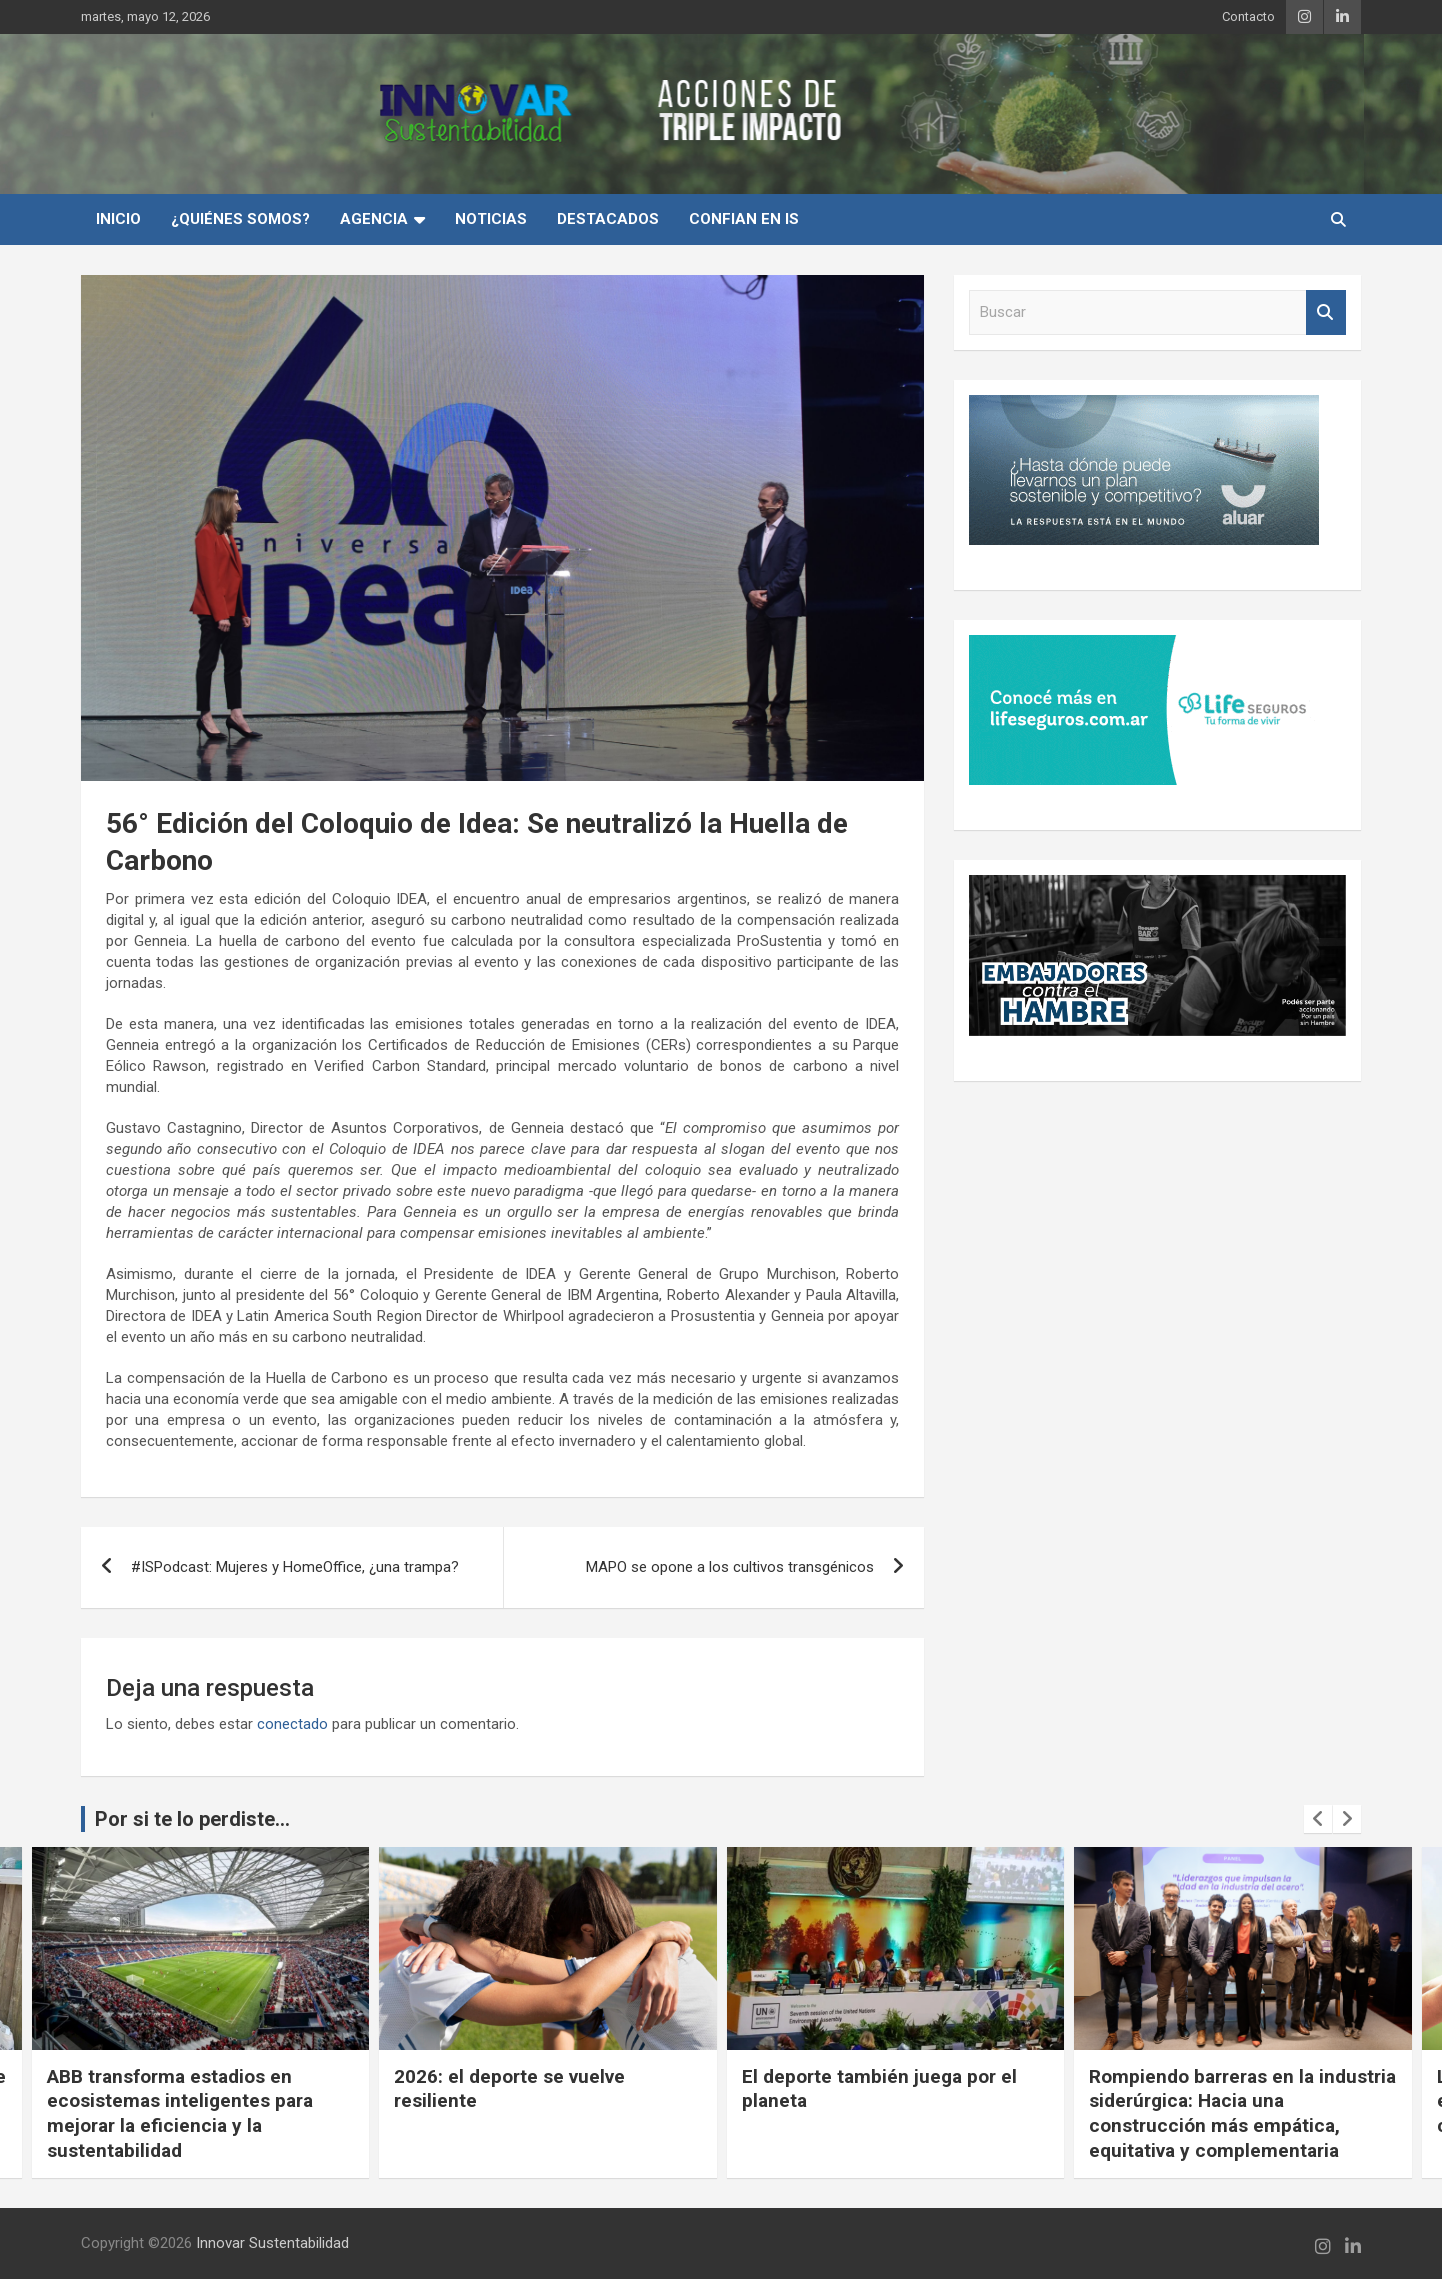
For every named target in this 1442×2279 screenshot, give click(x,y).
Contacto (1248, 16)
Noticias (491, 219)
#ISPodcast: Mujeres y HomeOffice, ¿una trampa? (295, 1567)
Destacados (608, 219)
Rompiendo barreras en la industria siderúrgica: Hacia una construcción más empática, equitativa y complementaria (1242, 2113)
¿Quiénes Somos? (240, 219)
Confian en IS (744, 219)
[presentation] (1318, 1819)
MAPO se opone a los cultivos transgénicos (730, 1567)
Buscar (1326, 312)
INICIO (118, 219)
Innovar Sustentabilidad (272, 2243)
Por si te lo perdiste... (192, 1819)
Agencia (374, 219)
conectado (292, 1724)
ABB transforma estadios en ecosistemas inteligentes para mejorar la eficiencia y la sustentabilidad (180, 2113)
